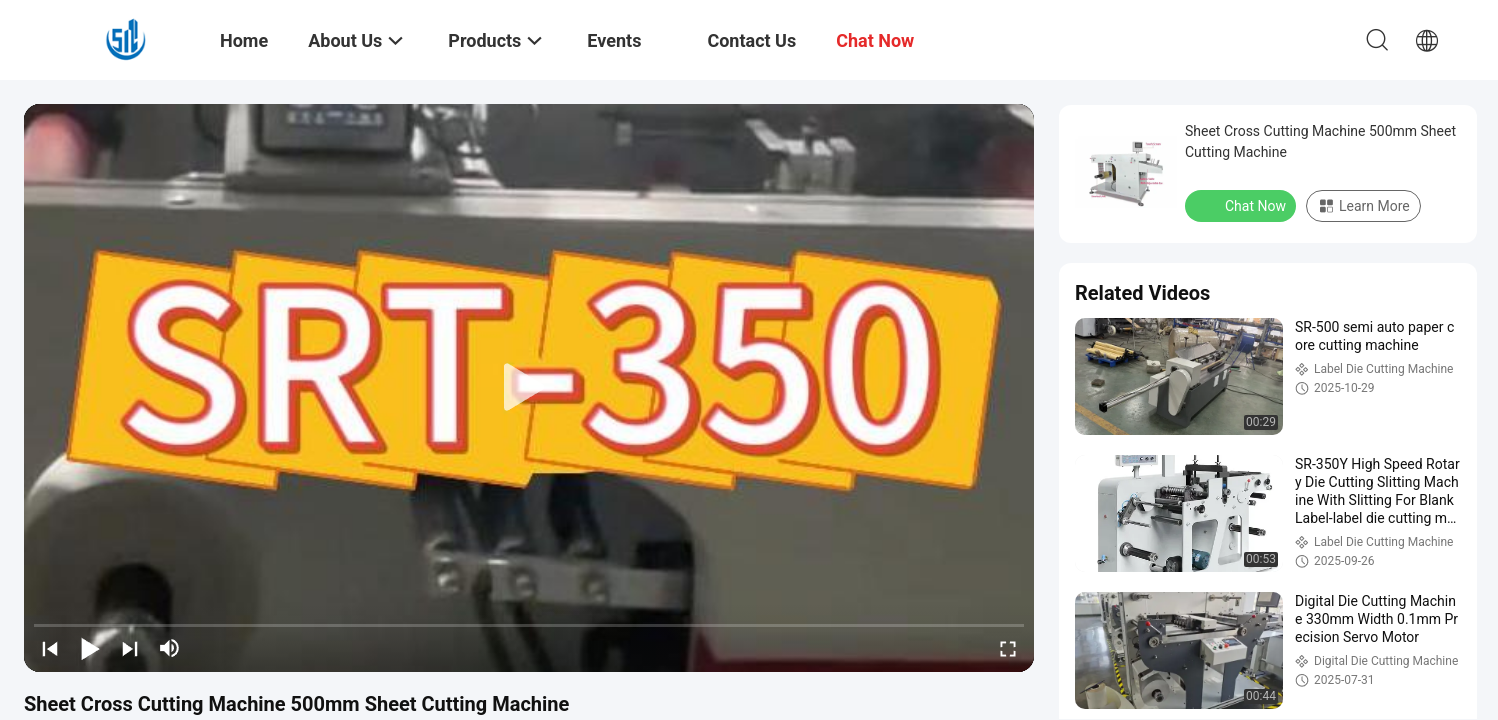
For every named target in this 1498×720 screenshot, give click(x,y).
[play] (529, 388)
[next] (130, 648)
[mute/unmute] (170, 648)
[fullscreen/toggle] (1008, 648)
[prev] (50, 648)
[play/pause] (90, 648)
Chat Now (1242, 205)
